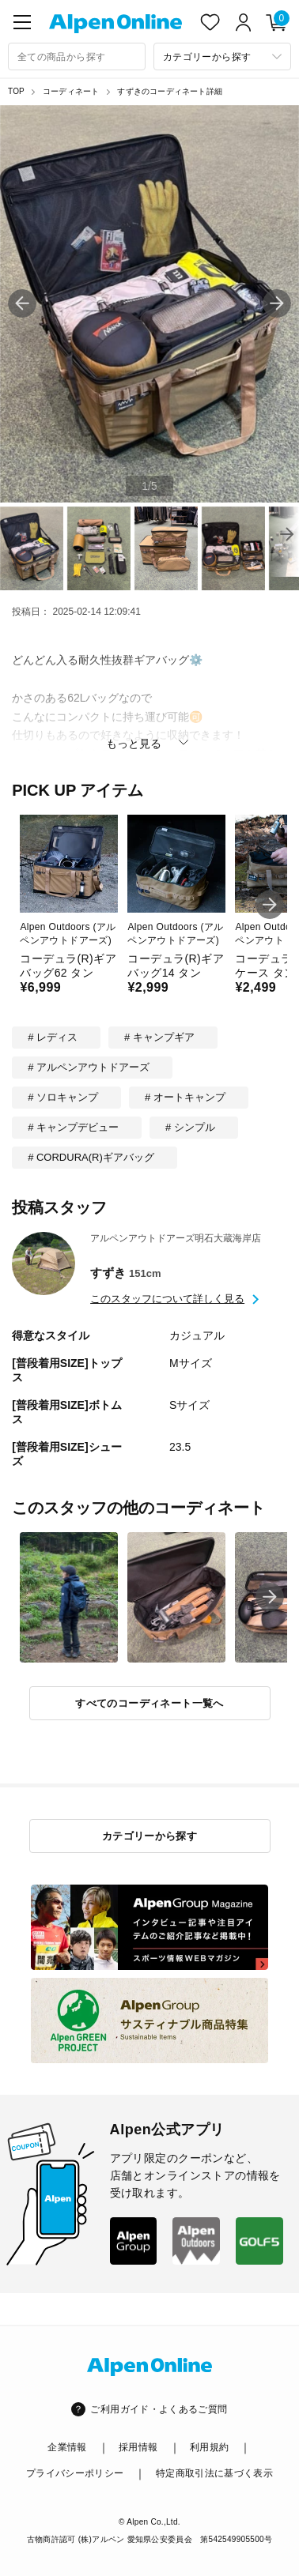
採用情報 (138, 2447)
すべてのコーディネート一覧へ (149, 1703)
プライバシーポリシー (75, 2473)
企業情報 (66, 2447)
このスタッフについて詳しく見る (167, 1299)
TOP (16, 91)
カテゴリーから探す (150, 1836)
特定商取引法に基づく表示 (214, 2473)
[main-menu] (22, 22)
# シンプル (190, 1127)
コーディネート (71, 91)
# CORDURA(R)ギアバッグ (91, 1157)
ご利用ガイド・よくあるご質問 (158, 2409)
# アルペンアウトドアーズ (89, 1067)
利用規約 (209, 2447)
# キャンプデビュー (73, 1127)
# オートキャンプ (185, 1097)
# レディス (53, 1037)
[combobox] (77, 56)
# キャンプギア (159, 1037)
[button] (277, 303)
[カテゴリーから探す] (222, 56)
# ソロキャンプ (63, 1097)
